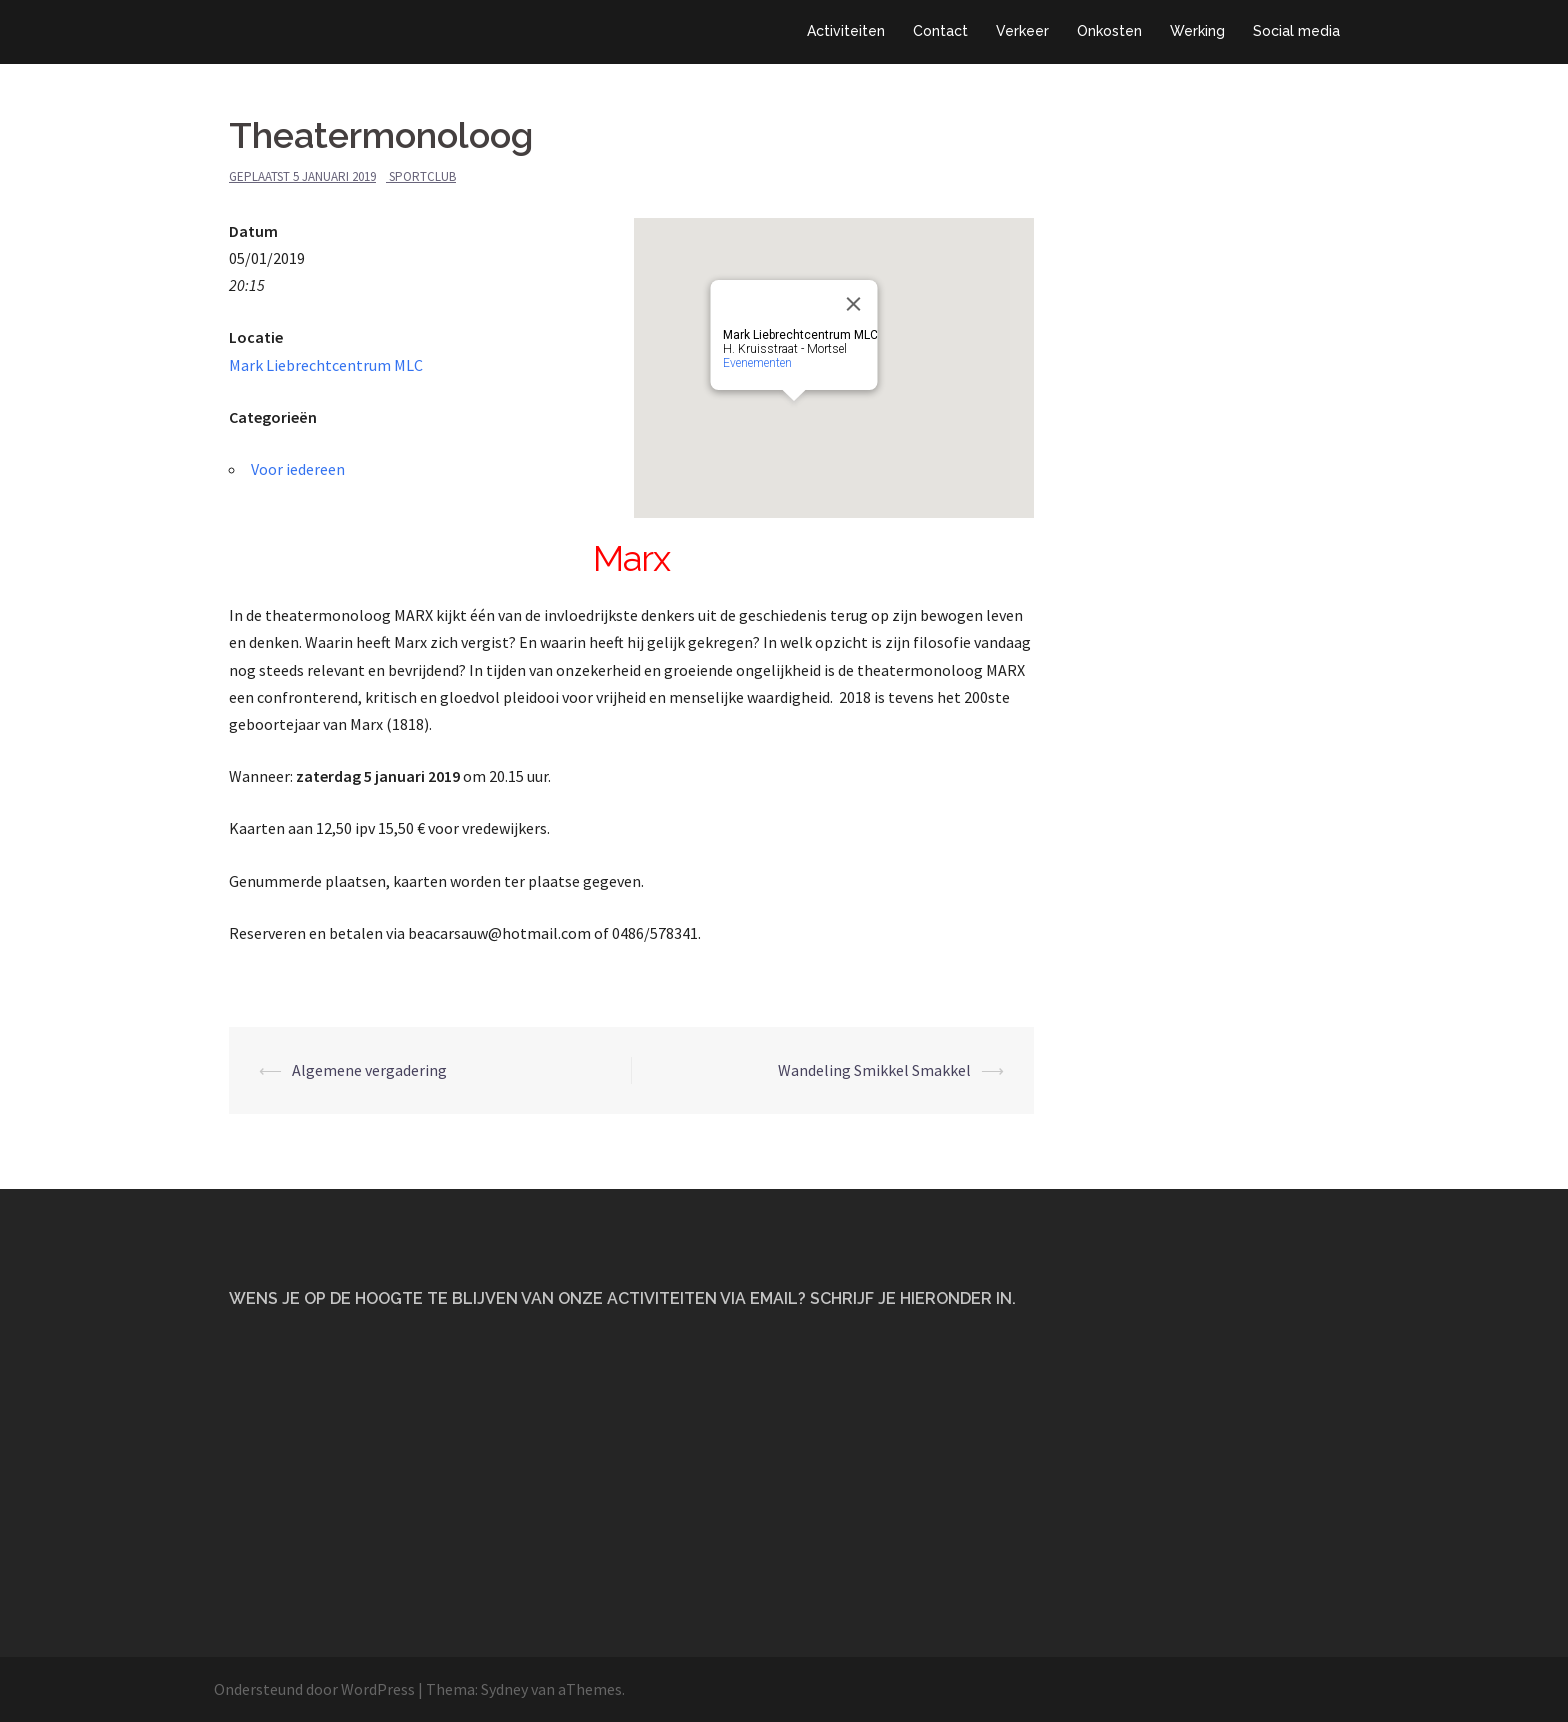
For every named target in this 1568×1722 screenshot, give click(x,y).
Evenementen (757, 363)
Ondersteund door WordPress (314, 1689)
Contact (940, 31)
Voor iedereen (298, 469)
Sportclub (422, 176)
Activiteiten (846, 31)
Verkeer (1022, 31)
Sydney (504, 1689)
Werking (1197, 31)
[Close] (854, 304)
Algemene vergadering (369, 1070)
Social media (1296, 31)
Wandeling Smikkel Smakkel (874, 1070)
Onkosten (1109, 31)
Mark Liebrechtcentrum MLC (326, 365)
